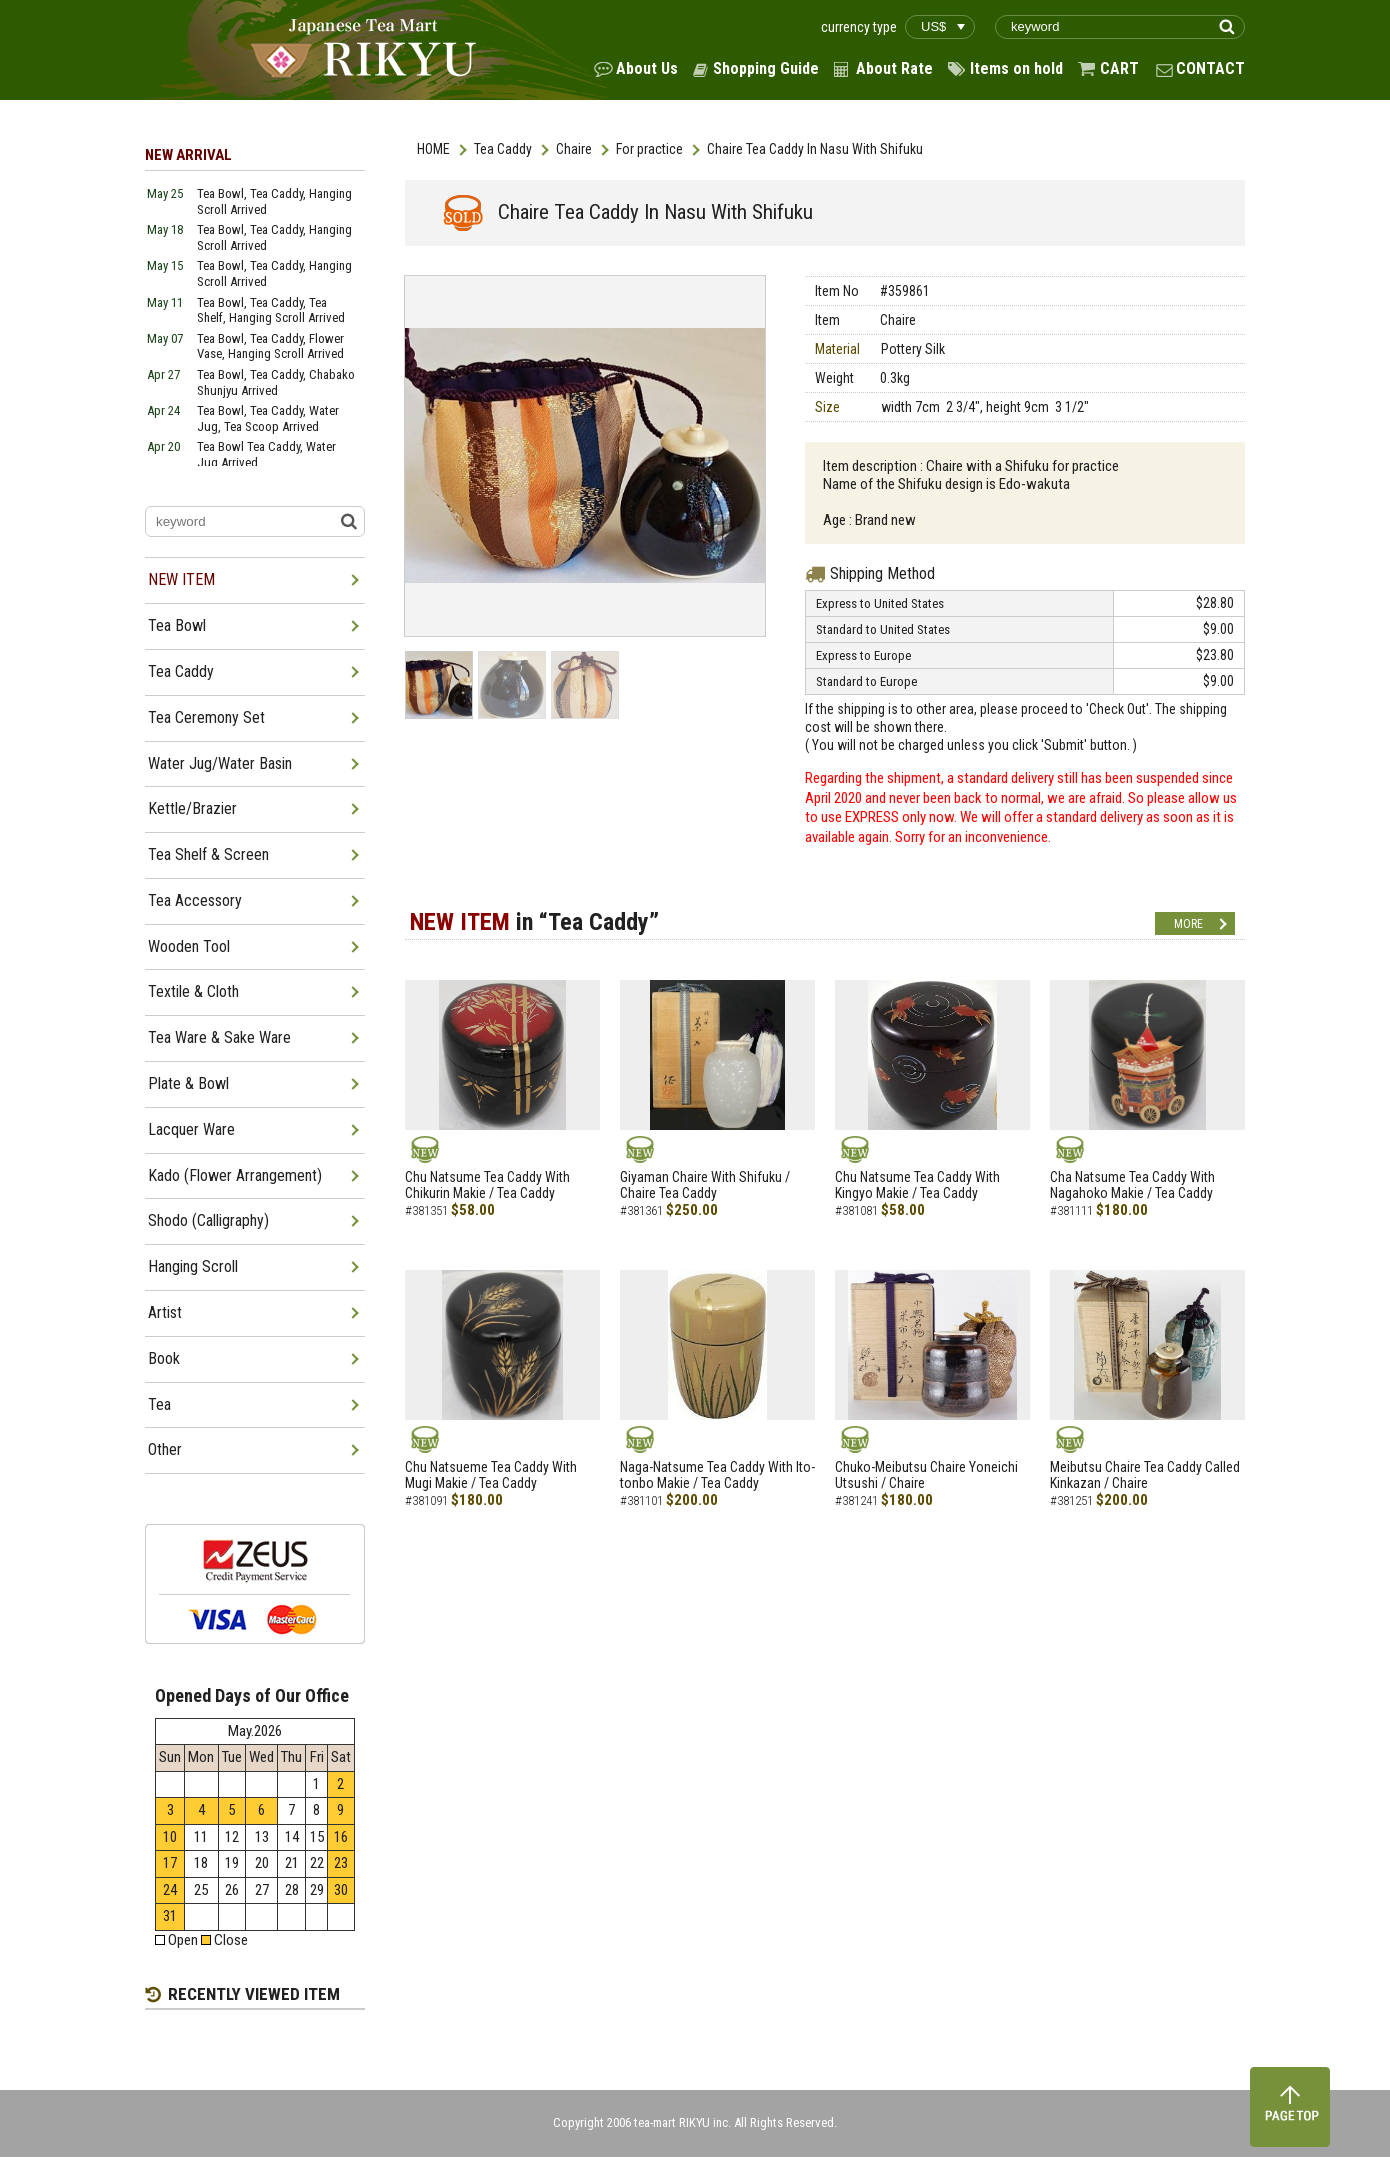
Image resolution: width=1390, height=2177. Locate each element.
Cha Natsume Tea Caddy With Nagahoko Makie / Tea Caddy (1132, 1185)
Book (164, 1358)
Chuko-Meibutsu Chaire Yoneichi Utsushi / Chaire (926, 1475)
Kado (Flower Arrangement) (235, 1175)
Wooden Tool (189, 946)
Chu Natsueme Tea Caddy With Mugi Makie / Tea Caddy (491, 1475)
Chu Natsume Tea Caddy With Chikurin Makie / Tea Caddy (487, 1185)
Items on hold (1016, 68)
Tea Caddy (503, 149)
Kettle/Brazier (192, 808)
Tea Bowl (177, 625)
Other (165, 1449)
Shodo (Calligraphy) (208, 1220)
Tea (159, 1404)
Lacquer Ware (191, 1129)
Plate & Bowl (188, 1083)
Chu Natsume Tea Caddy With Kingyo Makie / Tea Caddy (917, 1185)
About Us (647, 68)
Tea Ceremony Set (206, 717)
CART (1119, 68)
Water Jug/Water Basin (220, 763)
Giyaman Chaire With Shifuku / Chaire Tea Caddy (705, 1185)
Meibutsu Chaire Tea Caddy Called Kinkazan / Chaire (1145, 1475)
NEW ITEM (181, 579)
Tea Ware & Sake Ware (219, 1037)
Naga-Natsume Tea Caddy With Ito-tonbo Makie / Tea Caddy (717, 1475)
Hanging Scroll (193, 1266)
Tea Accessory (195, 900)
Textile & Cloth (193, 991)
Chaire (574, 149)
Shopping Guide (766, 68)
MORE (1188, 924)
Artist (165, 1312)
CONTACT (1210, 68)
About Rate (894, 68)
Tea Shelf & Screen (208, 854)
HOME (433, 149)
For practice (649, 149)
